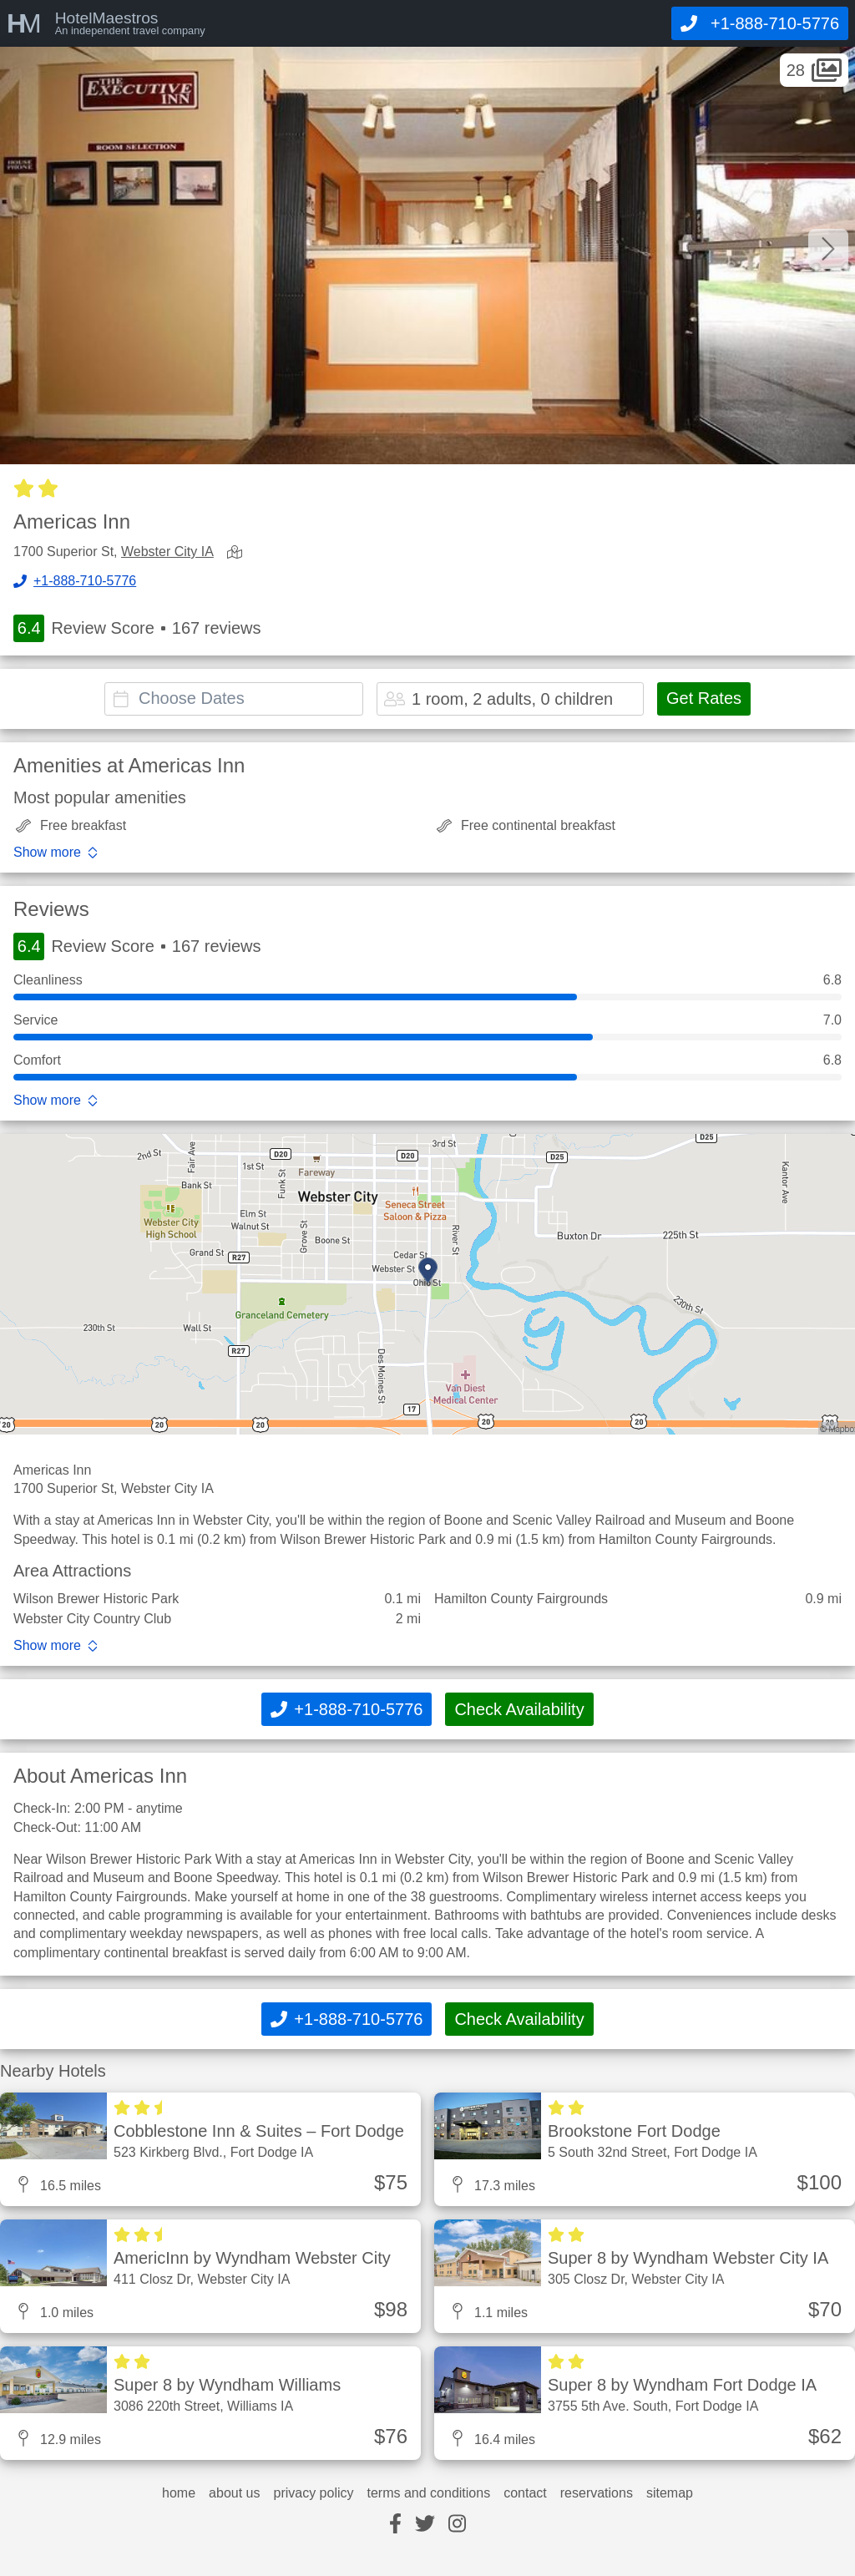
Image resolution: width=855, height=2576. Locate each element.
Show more (47, 852)
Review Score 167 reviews (137, 628)
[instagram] (457, 2524)
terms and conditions (429, 2493)
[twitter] (425, 2524)
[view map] (238, 553)
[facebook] (395, 2524)
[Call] (759, 23)
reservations (596, 2493)
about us (234, 2493)
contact (525, 2493)
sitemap (669, 2493)
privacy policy (313, 2493)
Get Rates (703, 698)
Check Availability (519, 1709)
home (178, 2493)
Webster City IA (167, 551)
